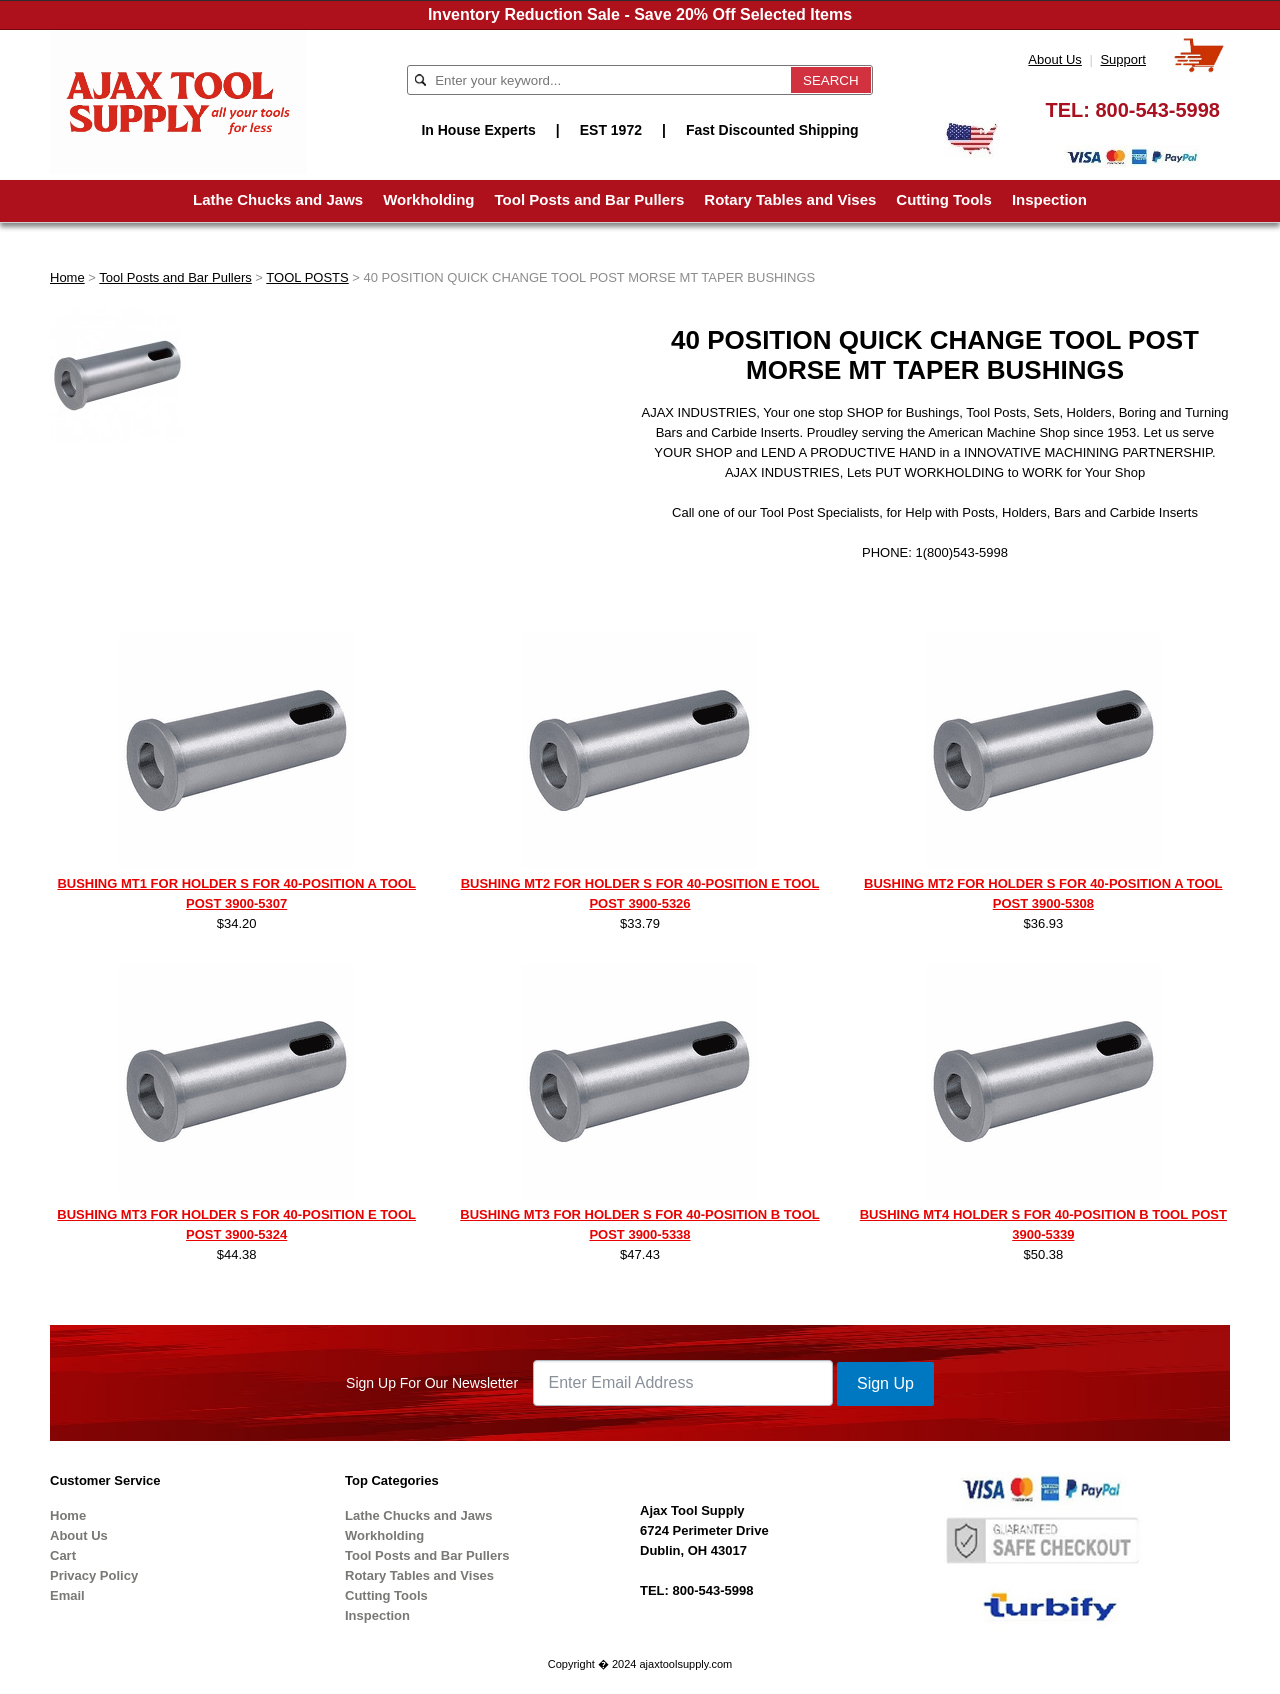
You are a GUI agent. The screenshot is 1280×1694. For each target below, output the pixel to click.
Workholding (428, 199)
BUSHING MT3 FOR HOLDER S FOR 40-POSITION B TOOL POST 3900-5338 (639, 1224)
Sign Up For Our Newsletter (432, 1383)
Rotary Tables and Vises (790, 199)
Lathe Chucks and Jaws (278, 199)
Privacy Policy (94, 1575)
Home (67, 277)
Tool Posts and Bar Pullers (590, 199)
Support (1123, 59)
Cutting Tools (944, 199)
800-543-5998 (1157, 110)
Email (67, 1595)
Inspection (1049, 199)
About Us (1054, 59)
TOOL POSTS (307, 277)
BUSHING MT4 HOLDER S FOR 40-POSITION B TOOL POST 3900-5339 (1043, 1224)
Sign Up (885, 1383)
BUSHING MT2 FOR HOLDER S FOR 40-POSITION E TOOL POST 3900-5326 (640, 893)
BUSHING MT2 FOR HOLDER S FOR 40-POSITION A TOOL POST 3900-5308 (1043, 893)
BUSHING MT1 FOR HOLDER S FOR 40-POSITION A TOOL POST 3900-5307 (236, 893)
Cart (63, 1555)
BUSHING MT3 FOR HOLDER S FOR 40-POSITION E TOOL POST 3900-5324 (236, 1224)
